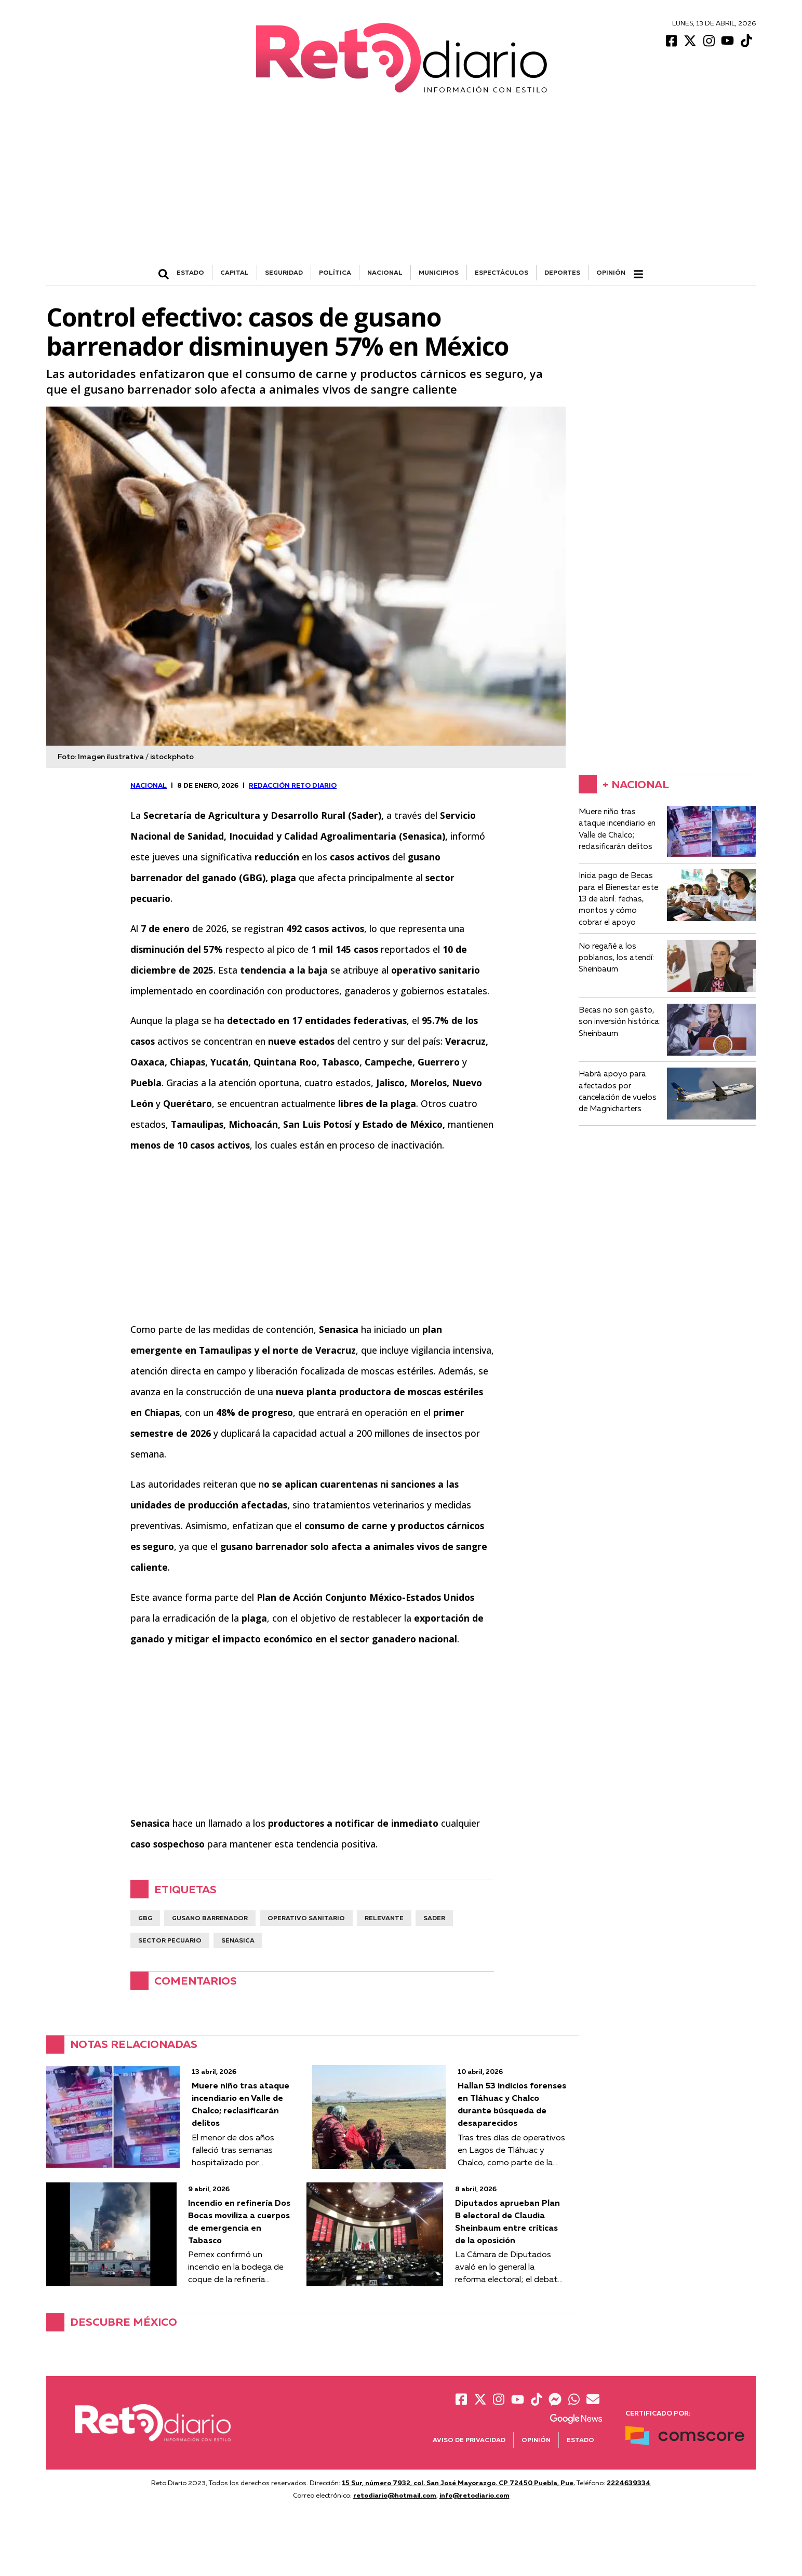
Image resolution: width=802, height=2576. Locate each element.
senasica (238, 1940)
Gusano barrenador (210, 1918)
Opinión (610, 272)
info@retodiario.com (474, 2495)
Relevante (384, 1918)
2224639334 (629, 2482)
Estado (580, 2440)
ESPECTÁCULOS (501, 272)
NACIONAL (385, 272)
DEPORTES (562, 272)
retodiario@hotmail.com (394, 2495)
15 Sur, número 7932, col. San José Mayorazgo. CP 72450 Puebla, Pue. (458, 2482)
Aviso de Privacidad (469, 2440)
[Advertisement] (401, 187)
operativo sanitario (306, 1918)
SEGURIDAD (284, 272)
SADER (434, 1918)
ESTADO (190, 272)
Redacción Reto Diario (293, 785)
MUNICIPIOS (439, 272)
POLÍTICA (335, 272)
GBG (145, 1918)
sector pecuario (170, 1940)
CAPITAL (234, 272)
